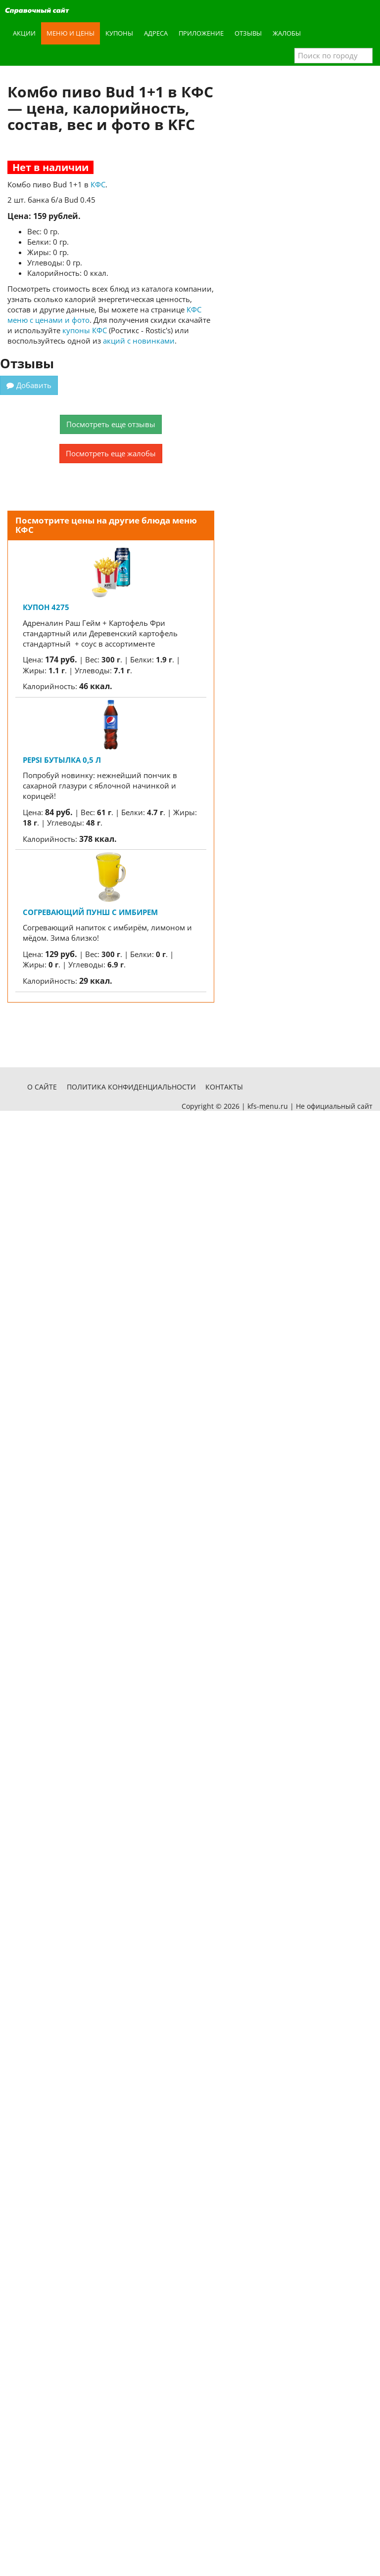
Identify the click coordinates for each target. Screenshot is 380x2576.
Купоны (119, 33)
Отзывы (248, 33)
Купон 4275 (46, 607)
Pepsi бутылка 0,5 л (62, 760)
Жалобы (287, 33)
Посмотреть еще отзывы (110, 424)
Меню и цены (71, 33)
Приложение (201, 33)
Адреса (156, 33)
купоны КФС (84, 330)
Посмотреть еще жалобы (111, 453)
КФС (98, 184)
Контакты (224, 1087)
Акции (24, 33)
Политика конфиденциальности (131, 1087)
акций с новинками (139, 341)
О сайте (42, 1087)
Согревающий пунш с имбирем (90, 912)
